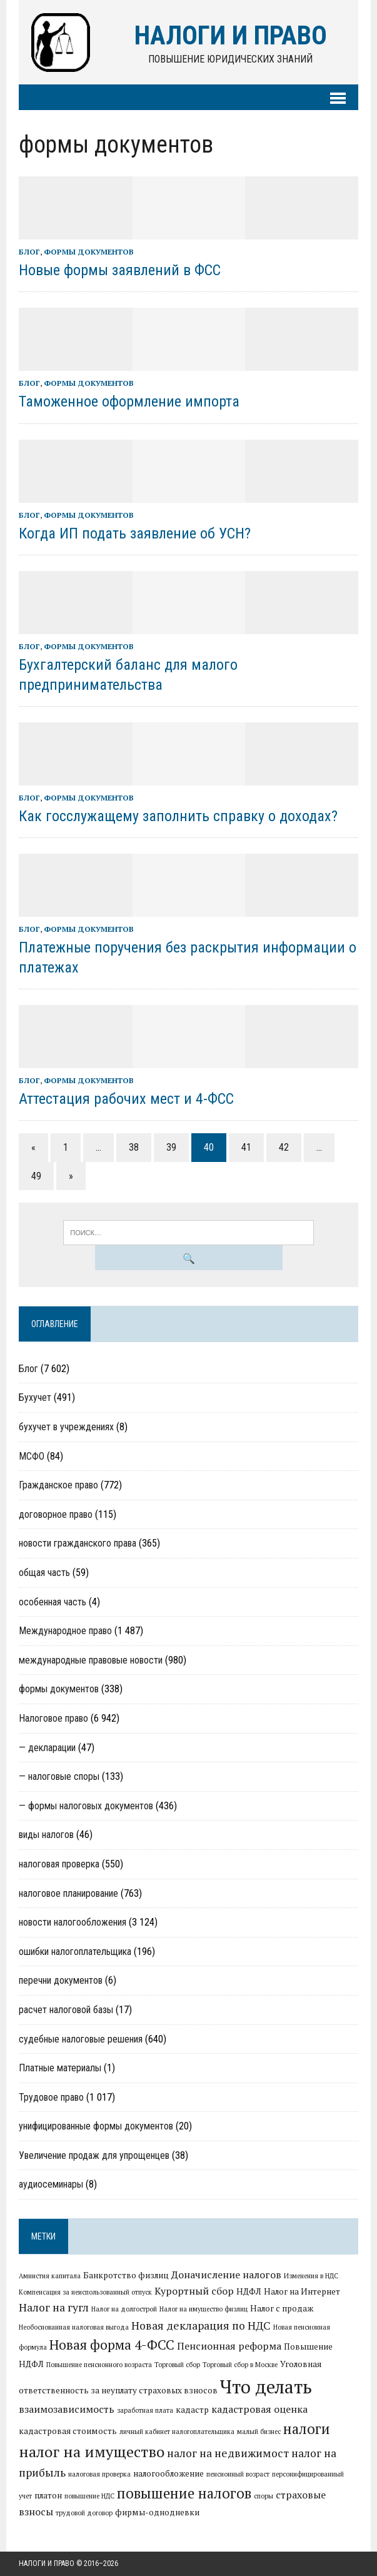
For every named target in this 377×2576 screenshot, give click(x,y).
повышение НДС (89, 2496)
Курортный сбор (194, 2291)
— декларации (47, 1748)
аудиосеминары (51, 2184)
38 (134, 1147)
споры (263, 2496)
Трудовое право (51, 2097)
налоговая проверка (59, 1864)
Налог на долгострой (124, 2309)
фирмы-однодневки (157, 2512)
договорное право (56, 1514)
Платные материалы (60, 2068)
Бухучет (35, 1397)
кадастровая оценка (259, 2409)
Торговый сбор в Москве (240, 2364)
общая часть (44, 1572)
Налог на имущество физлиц (203, 2309)
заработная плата (145, 2410)
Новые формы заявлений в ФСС (120, 270)
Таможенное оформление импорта (129, 401)
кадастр (192, 2409)
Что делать (266, 2386)
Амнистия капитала (50, 2275)
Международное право (65, 1631)
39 (171, 1147)
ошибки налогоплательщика (75, 1951)
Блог (29, 251)
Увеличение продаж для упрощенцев (94, 2155)
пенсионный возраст (237, 2474)
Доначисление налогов (226, 2274)
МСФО (31, 1456)
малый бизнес (259, 2431)
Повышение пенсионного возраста (99, 2364)
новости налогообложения (72, 1922)
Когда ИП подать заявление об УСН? (135, 533)
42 (284, 1147)
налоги (306, 2428)
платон (48, 2495)
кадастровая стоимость (68, 2431)
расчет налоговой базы (66, 2010)
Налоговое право (53, 1718)
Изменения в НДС (311, 2275)
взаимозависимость (66, 2409)
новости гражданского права (77, 1543)
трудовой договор (84, 2512)
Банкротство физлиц (126, 2275)
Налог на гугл (54, 2307)
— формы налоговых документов (86, 1806)
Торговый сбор (177, 2364)
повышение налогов (184, 2492)
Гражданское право (58, 1485)
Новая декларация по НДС (201, 2325)
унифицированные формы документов (96, 2126)
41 (246, 1147)
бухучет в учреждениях (66, 1427)
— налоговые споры (59, 1776)
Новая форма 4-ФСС (111, 2344)
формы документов (89, 251)
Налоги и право (46, 2563)
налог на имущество (91, 2452)
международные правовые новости (91, 1660)
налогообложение (168, 2473)
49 (36, 1176)
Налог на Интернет (302, 2291)
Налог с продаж (281, 2308)
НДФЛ (248, 2291)
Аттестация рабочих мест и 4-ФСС (126, 1099)
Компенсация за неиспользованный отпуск (85, 2292)
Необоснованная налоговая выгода (74, 2327)
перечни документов (61, 1980)
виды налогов (46, 1835)
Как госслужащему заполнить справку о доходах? (178, 816)
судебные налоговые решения (81, 2039)
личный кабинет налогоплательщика (176, 2431)
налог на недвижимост (228, 2453)
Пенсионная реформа (229, 2346)
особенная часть (52, 1602)
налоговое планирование (68, 1893)
